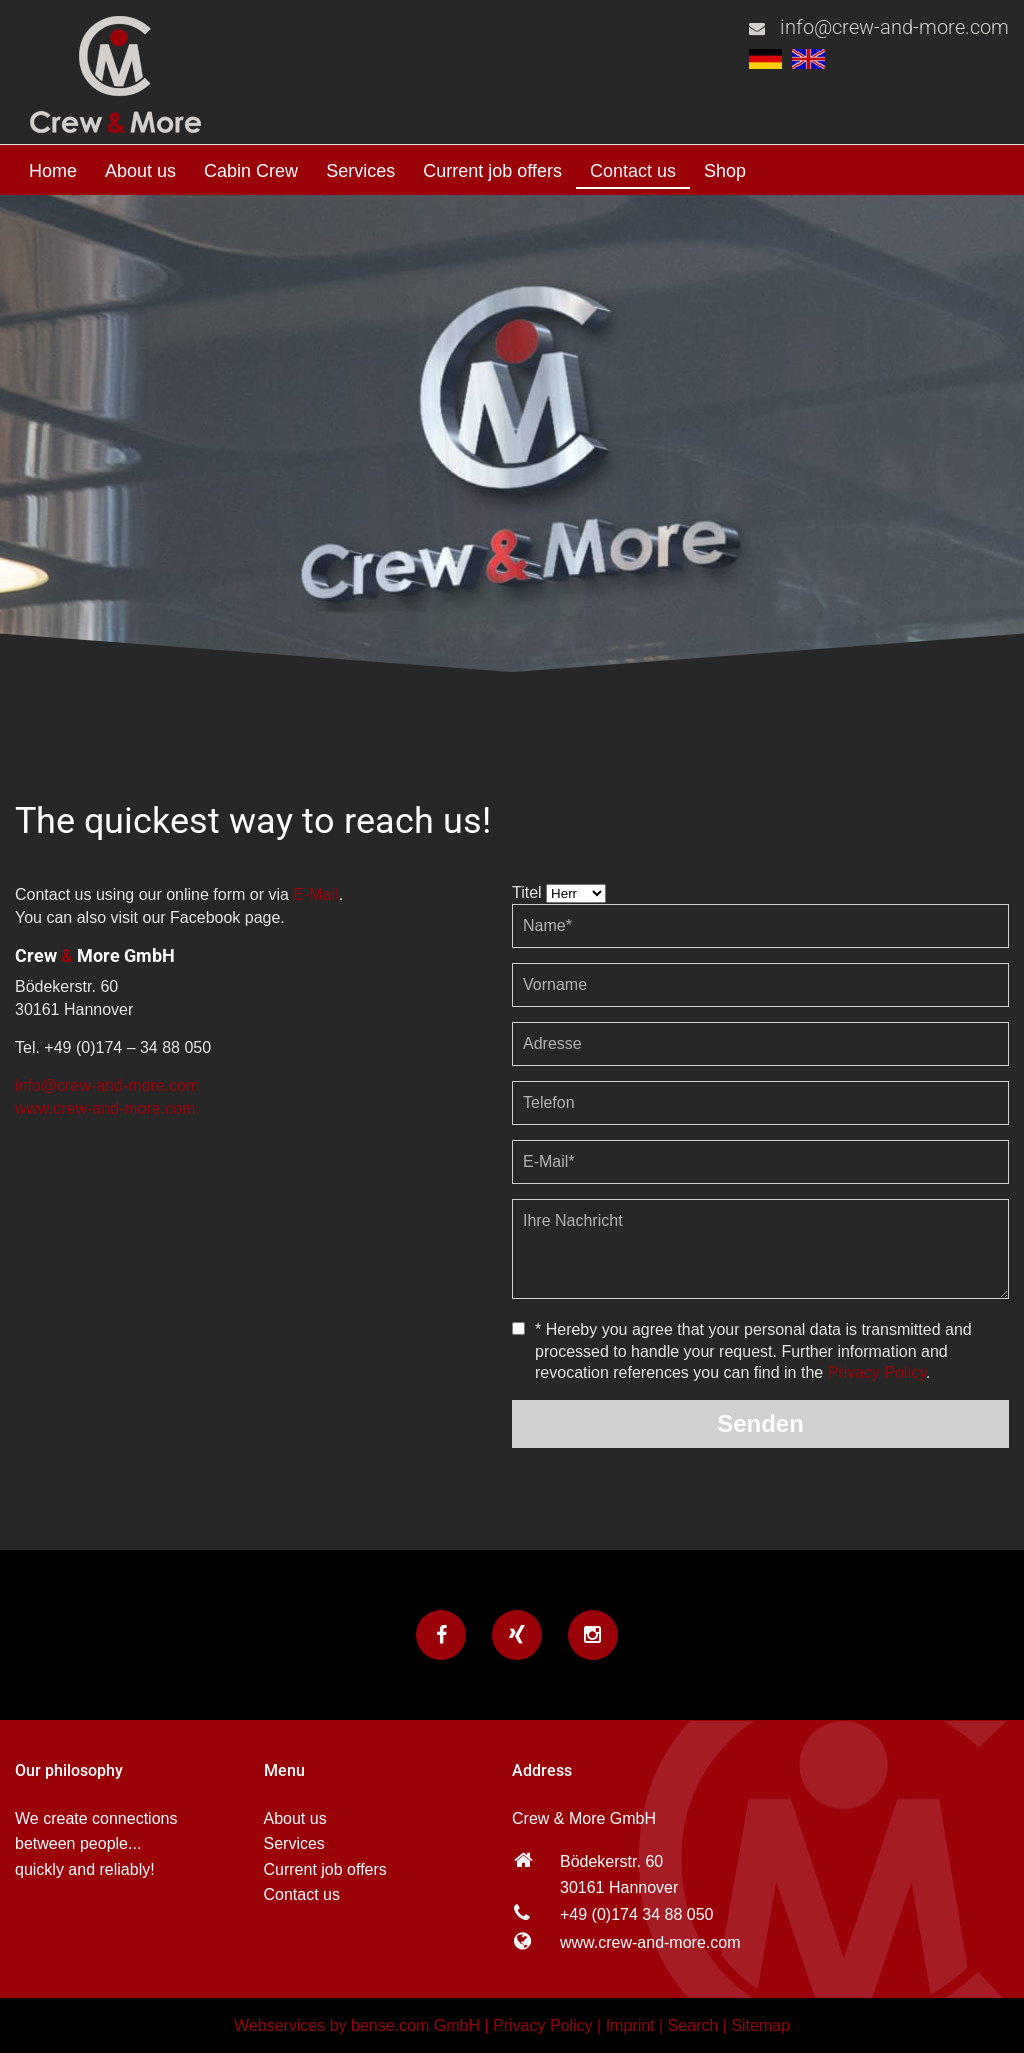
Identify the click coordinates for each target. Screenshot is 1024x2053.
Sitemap (760, 2025)
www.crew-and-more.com (105, 1108)
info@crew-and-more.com (894, 27)
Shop (725, 171)
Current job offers (492, 171)
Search (693, 2025)
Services (360, 171)
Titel (527, 892)
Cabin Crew (251, 171)
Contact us (633, 171)
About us (140, 171)
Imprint (630, 2025)
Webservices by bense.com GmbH (357, 2025)
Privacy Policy (877, 1372)
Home (53, 171)
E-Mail (315, 894)
